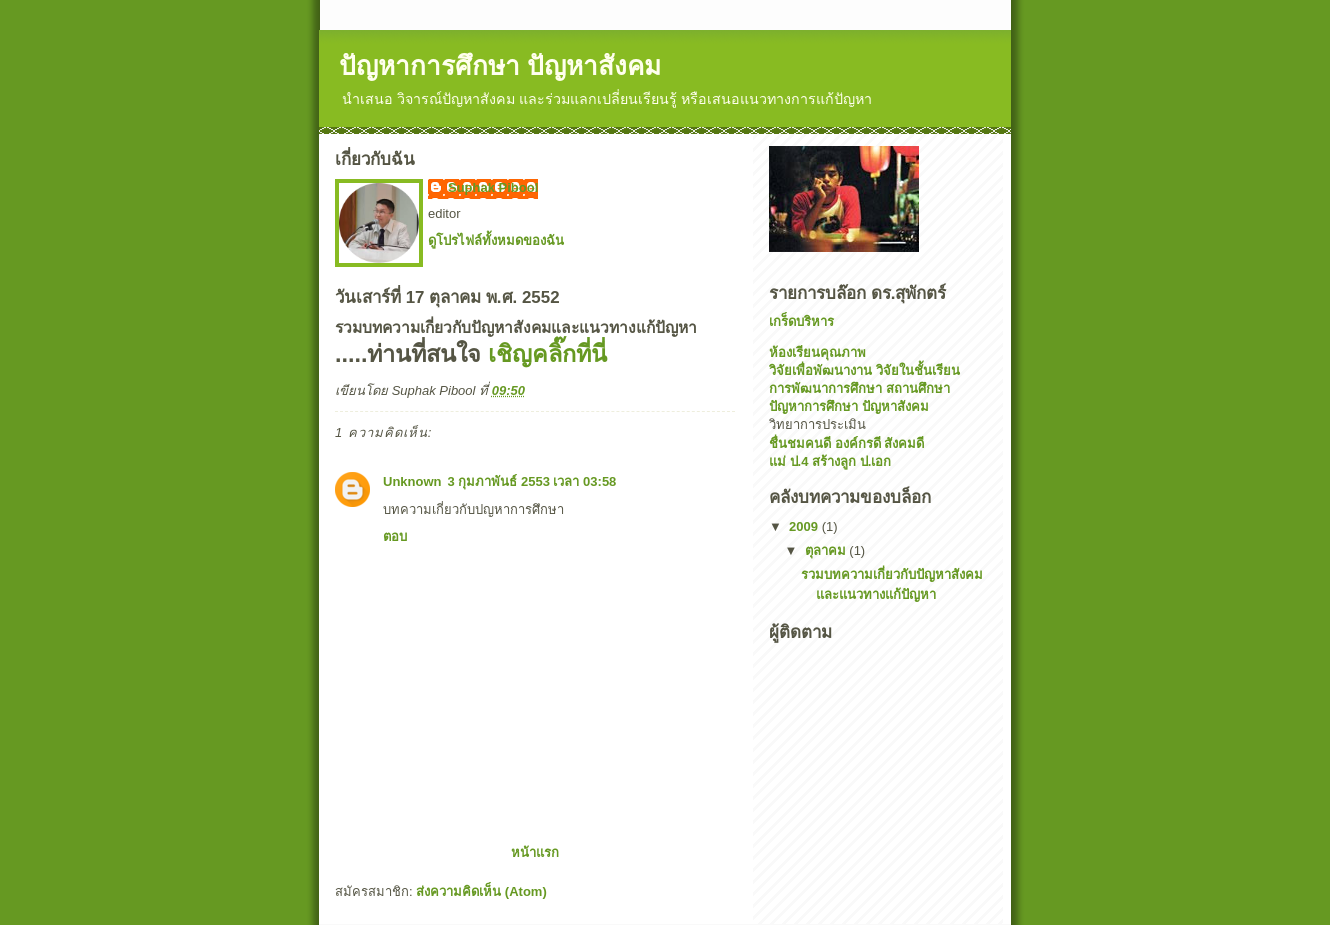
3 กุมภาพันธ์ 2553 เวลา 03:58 (532, 481)
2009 (805, 526)
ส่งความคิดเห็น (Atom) (481, 891)
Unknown (412, 481)
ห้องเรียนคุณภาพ (817, 352)
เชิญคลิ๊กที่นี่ (547, 354)
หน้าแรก (535, 852)
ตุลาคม (827, 550)
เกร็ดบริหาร (801, 321)
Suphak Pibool (493, 187)
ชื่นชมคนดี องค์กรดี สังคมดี (846, 443)
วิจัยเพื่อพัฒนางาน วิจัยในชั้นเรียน (864, 370)
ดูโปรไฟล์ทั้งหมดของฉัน (496, 240)
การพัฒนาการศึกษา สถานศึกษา (859, 388)
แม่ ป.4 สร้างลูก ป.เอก (830, 461)
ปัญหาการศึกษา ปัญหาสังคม (500, 66)
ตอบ (395, 536)
